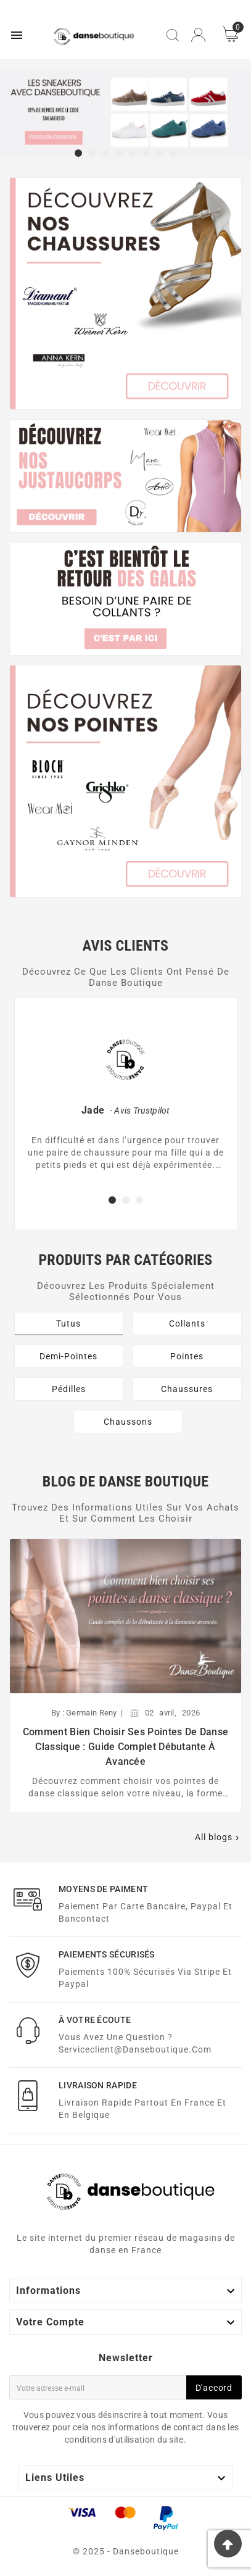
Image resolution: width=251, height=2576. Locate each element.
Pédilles (69, 1389)
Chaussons (128, 1422)
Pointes (187, 1356)
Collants (187, 1323)
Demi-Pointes (68, 1356)
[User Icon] (198, 35)
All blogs (218, 1837)
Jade (92, 1110)
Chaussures (187, 1389)
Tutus (68, 1323)
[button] (78, 154)
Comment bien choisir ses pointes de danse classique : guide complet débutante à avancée (125, 1746)
